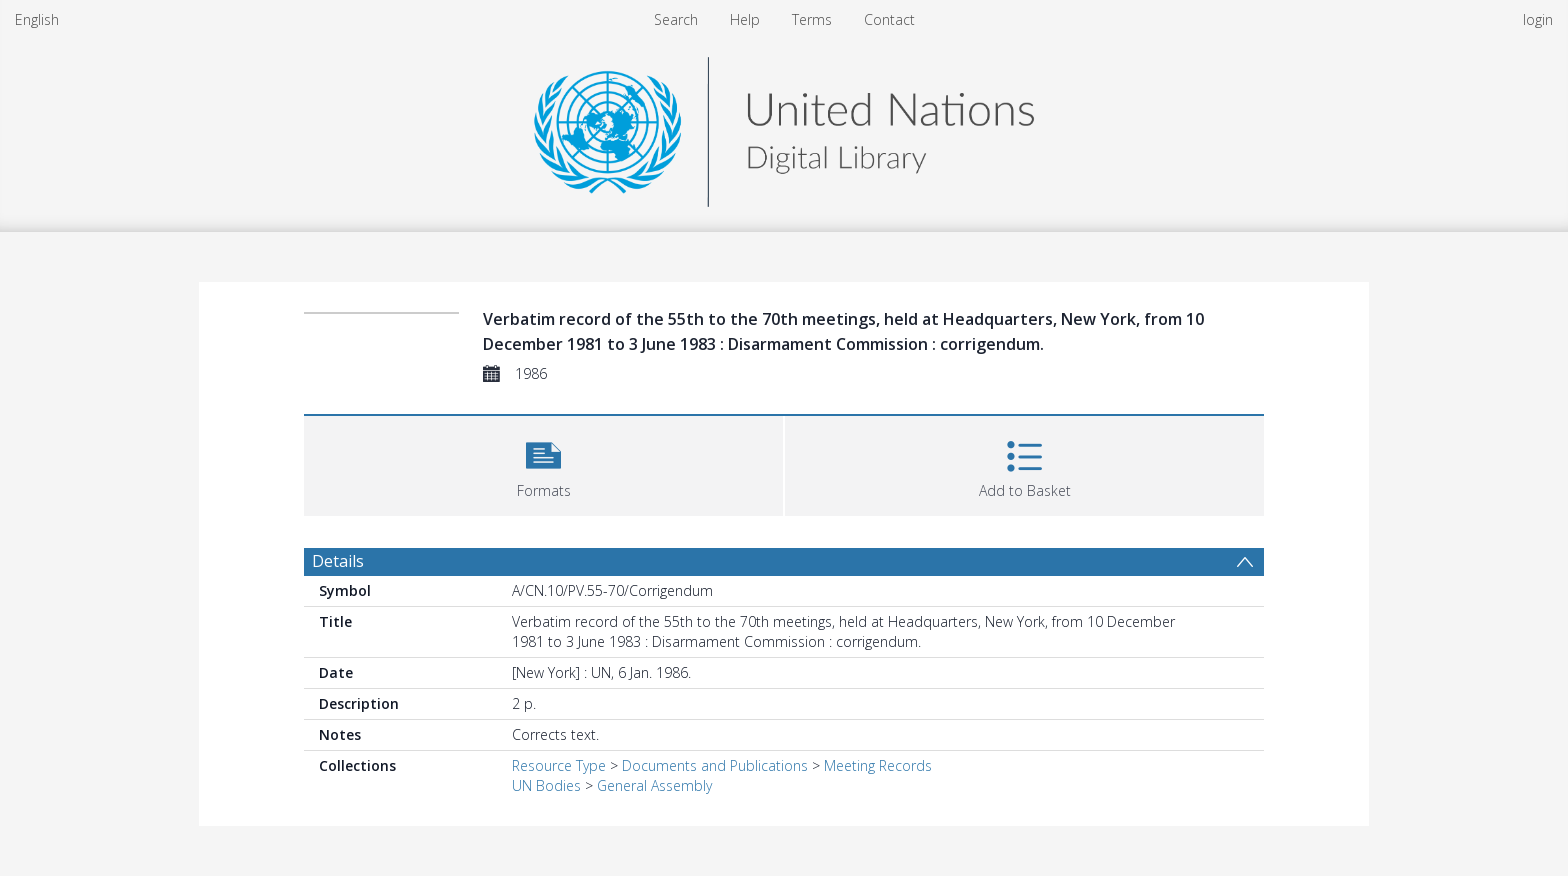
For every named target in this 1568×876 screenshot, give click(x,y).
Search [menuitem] (676, 19)
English (37, 19)
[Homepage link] (784, 126)
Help (745, 19)
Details (338, 561)
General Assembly (654, 785)
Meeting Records (878, 765)
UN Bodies (546, 785)
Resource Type (559, 765)
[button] (543, 463)
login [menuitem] (1538, 19)
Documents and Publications (715, 765)
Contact (889, 19)
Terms (812, 19)
